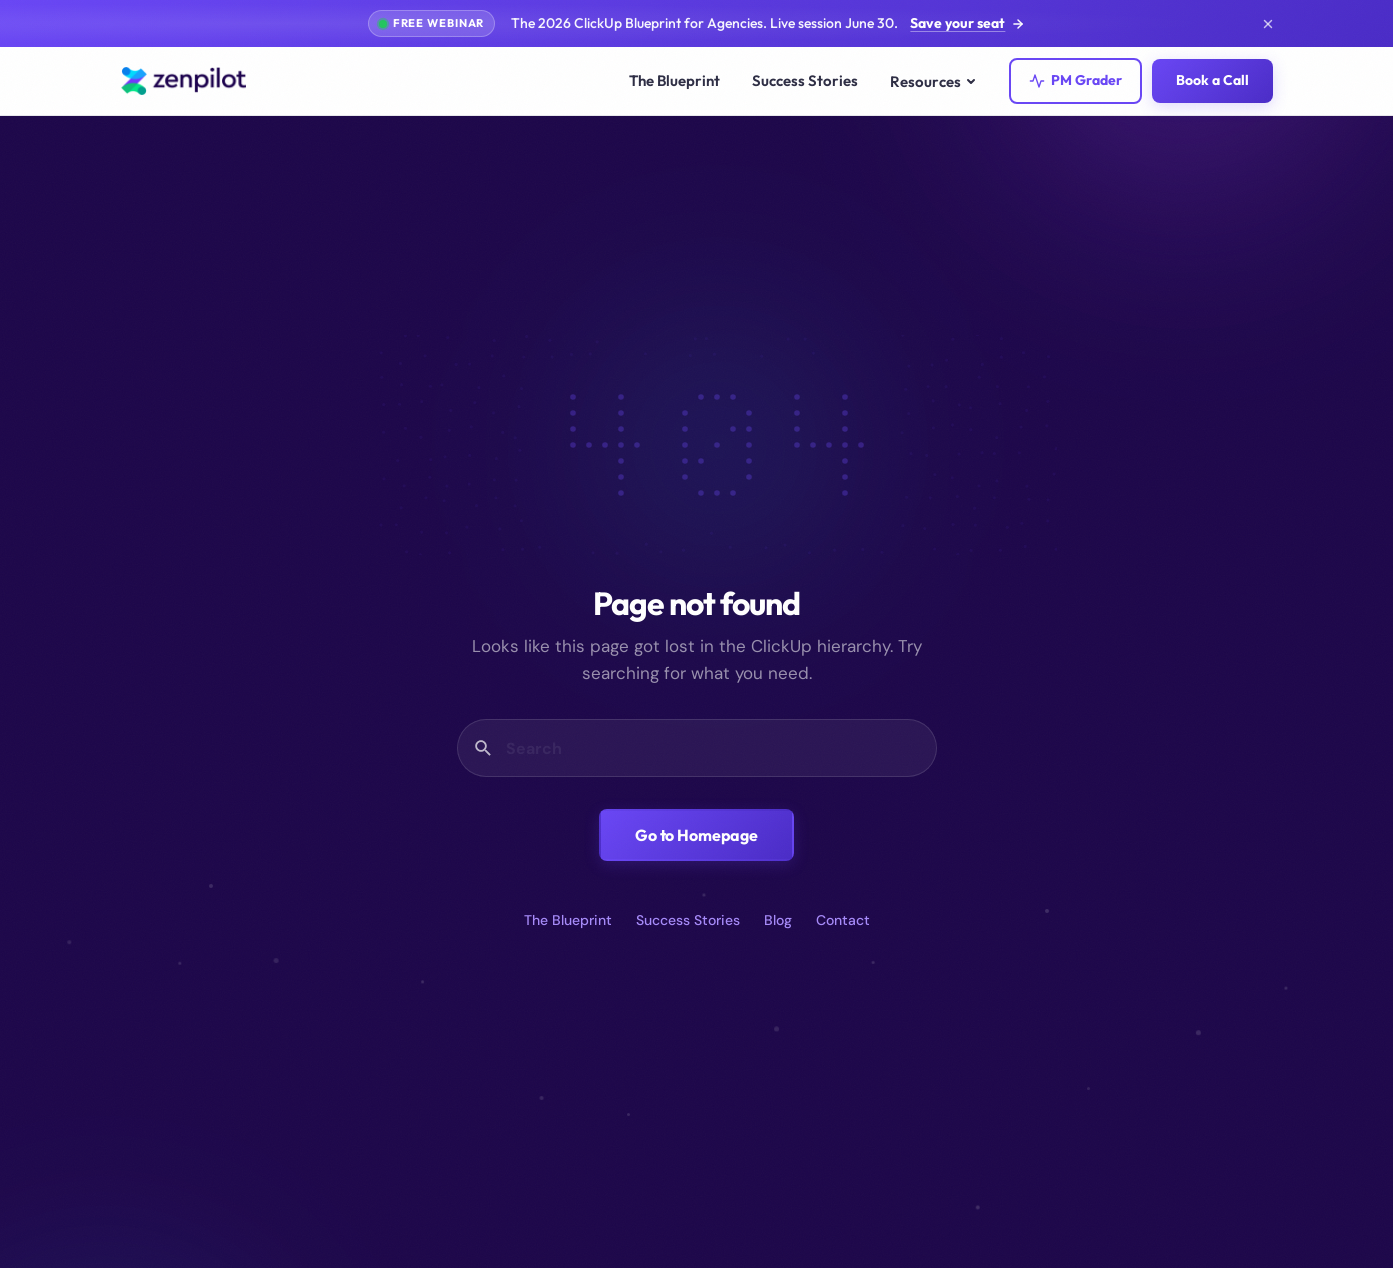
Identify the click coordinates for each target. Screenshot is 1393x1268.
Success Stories (805, 80)
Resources (933, 81)
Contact (843, 920)
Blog (778, 920)
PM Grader (1075, 80)
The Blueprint (674, 80)
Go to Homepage (696, 835)
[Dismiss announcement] (1268, 24)
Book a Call (1212, 80)
